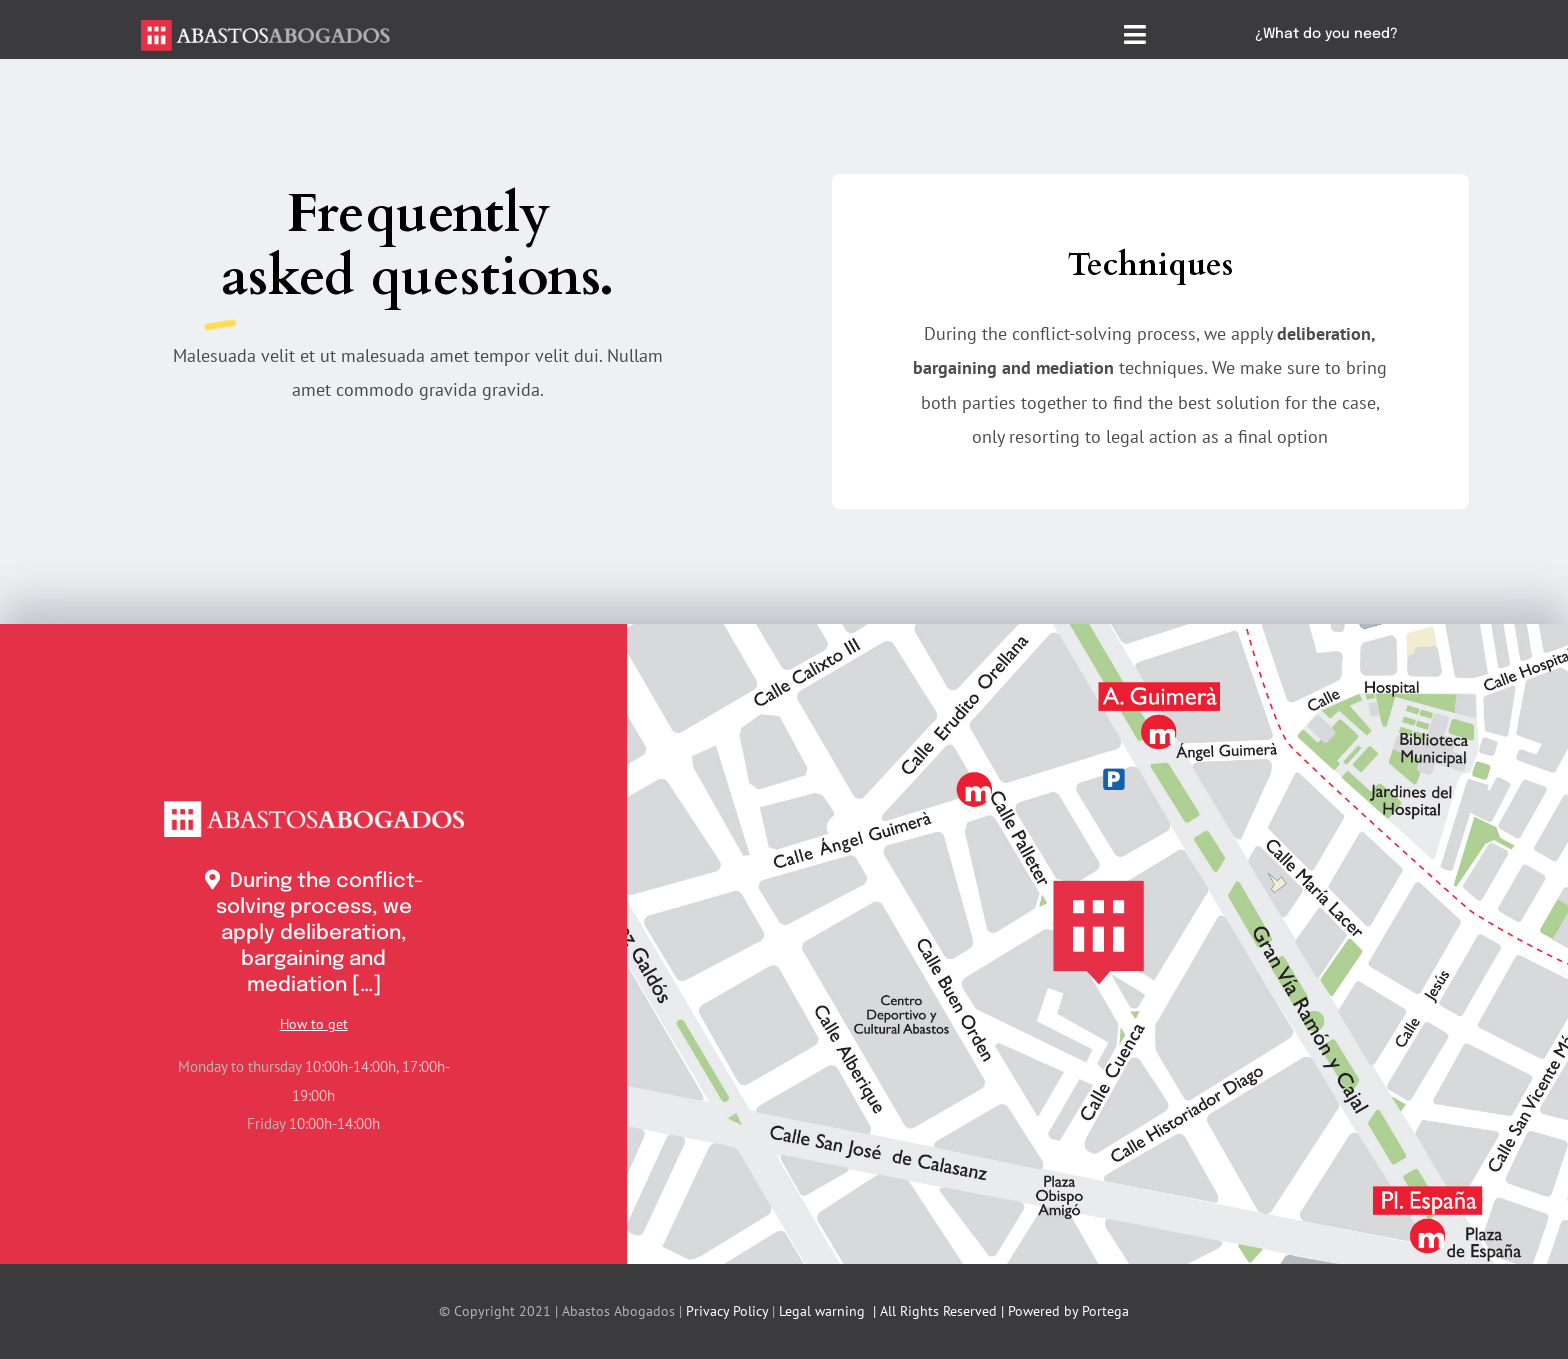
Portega (1105, 1311)
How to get (314, 1024)
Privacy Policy (727, 1311)
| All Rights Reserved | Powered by (973, 1311)
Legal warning (822, 1311)
